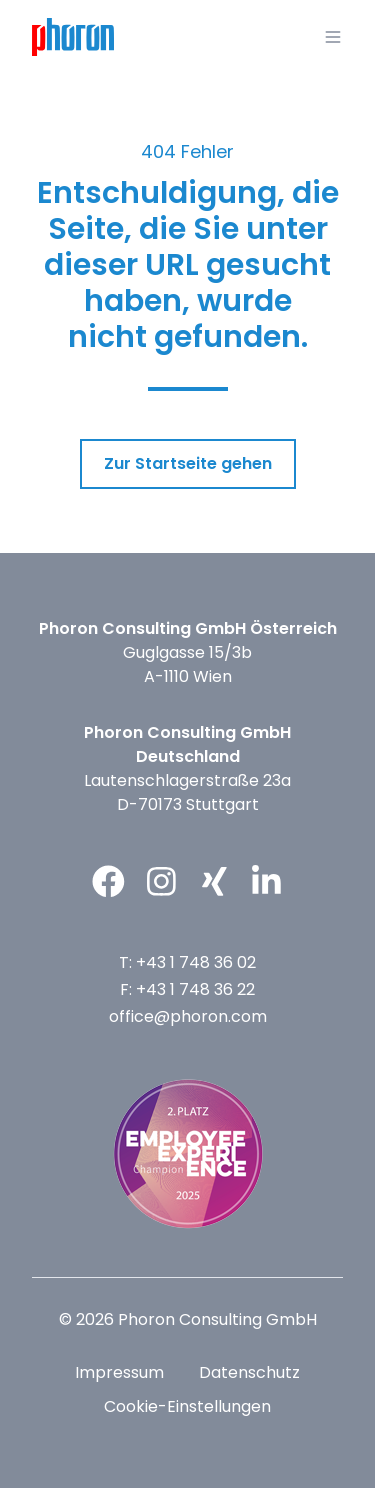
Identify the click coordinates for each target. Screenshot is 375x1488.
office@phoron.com (188, 1016)
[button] (333, 37)
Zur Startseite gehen (188, 463)
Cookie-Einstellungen (187, 1406)
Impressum (119, 1372)
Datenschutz (249, 1372)
